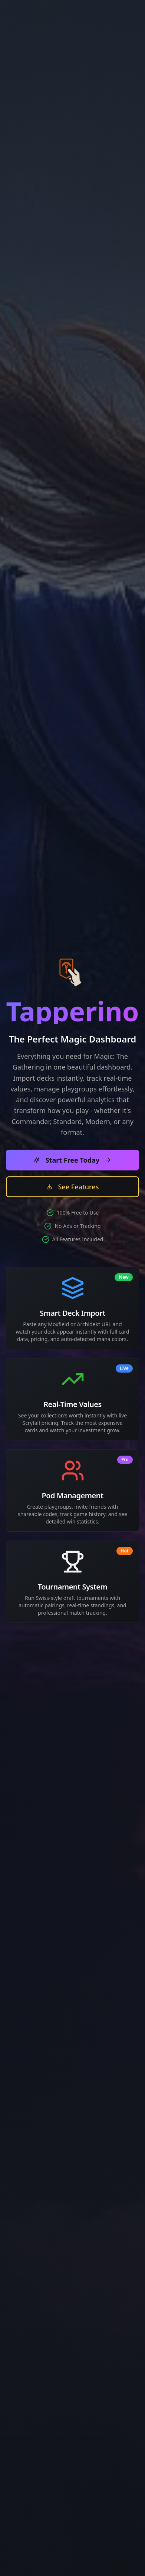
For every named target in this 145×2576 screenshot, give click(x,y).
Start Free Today (73, 1160)
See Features (72, 1186)
